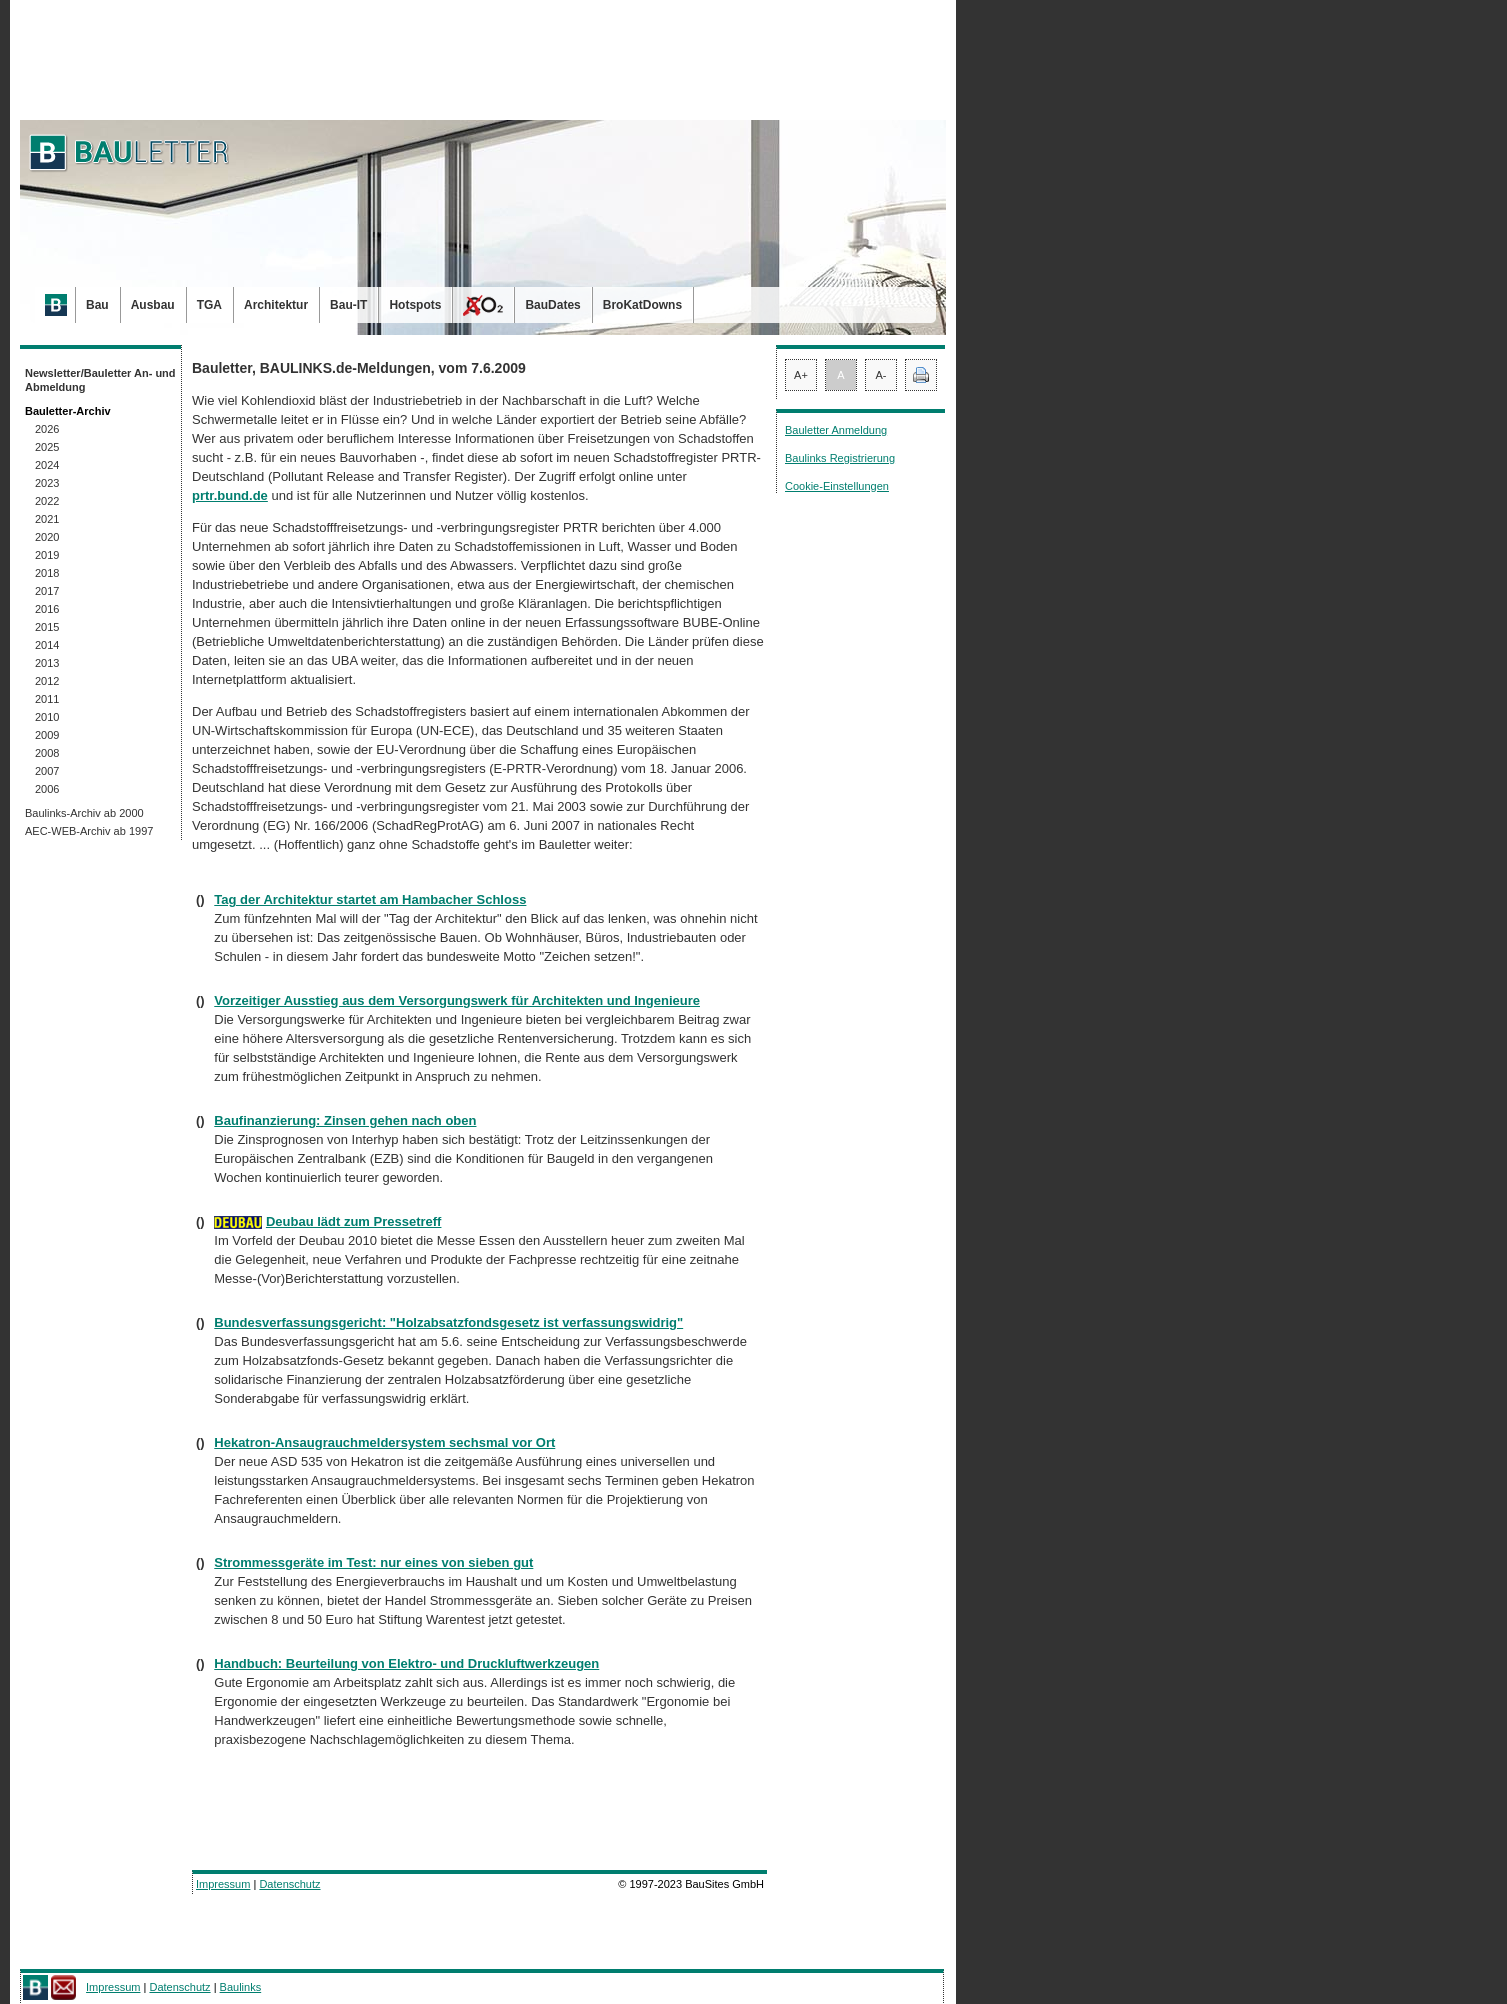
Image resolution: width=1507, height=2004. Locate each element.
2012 (47, 681)
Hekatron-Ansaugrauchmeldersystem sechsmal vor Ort (384, 1442)
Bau (97, 305)
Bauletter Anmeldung (836, 430)
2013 (47, 663)
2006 (47, 789)
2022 (47, 501)
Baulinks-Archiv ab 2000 (84, 813)
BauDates (552, 305)
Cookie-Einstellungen (837, 486)
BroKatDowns (642, 305)
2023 (47, 483)
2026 (47, 429)
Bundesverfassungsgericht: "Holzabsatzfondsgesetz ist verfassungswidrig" (448, 1322)
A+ (801, 375)
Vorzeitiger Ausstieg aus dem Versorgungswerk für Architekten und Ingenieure (457, 1000)
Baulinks (241, 1987)
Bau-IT (348, 305)
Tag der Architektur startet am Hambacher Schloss (370, 899)
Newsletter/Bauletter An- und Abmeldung (100, 380)
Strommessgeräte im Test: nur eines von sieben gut (373, 1562)
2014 (47, 645)
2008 (47, 753)
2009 (47, 735)
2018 (47, 573)
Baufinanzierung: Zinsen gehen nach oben (345, 1120)
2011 (47, 699)
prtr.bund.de (230, 495)
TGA (209, 305)
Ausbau (153, 305)
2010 (47, 717)
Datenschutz (289, 1884)
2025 (47, 447)
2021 (47, 519)
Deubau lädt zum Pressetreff (354, 1221)
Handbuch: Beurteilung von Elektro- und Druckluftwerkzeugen (406, 1663)
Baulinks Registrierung (840, 458)
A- (881, 375)
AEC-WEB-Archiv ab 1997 (89, 831)
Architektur (276, 305)
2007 (47, 771)
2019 (47, 555)
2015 (47, 627)
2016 (47, 609)
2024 (47, 465)
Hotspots (415, 305)
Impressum (223, 1884)
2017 (47, 591)
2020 (47, 537)
